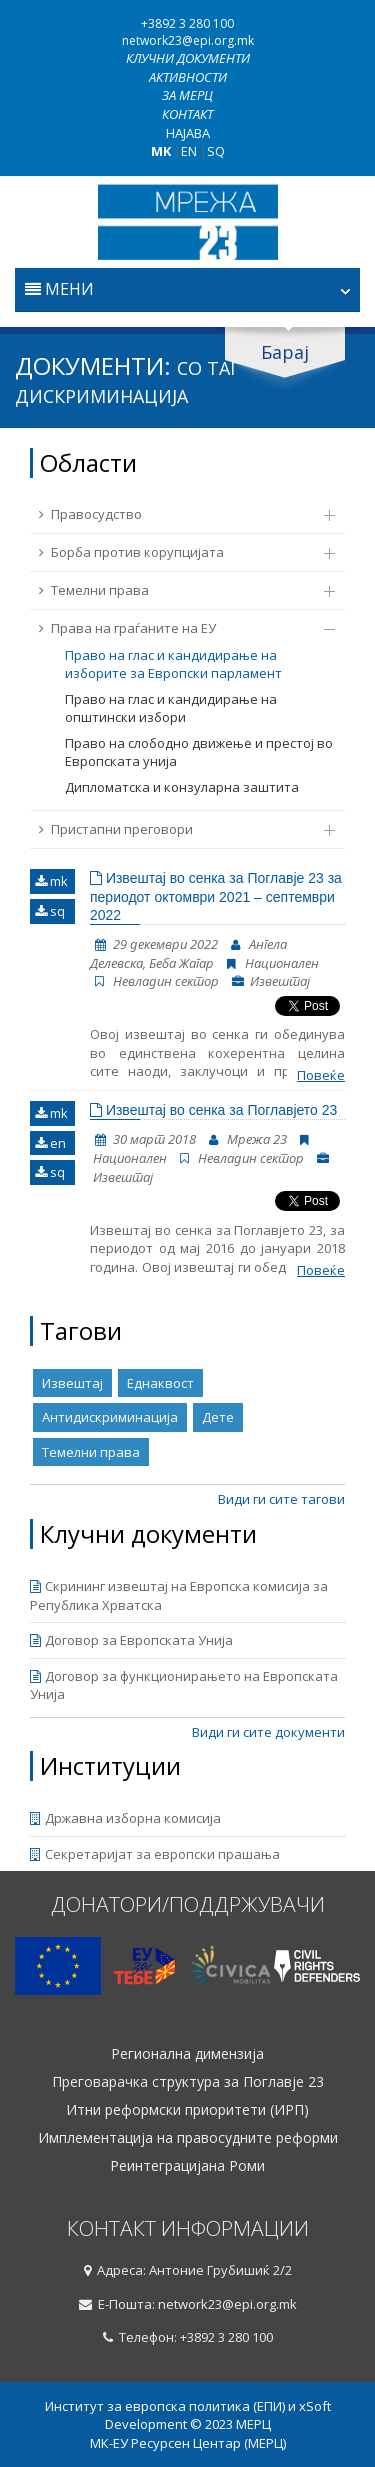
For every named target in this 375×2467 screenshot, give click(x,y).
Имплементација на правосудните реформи (188, 2138)
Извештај (72, 1383)
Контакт (187, 114)
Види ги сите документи (268, 1732)
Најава (188, 133)
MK (161, 151)
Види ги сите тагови (281, 1499)
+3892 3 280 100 (187, 23)
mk (51, 881)
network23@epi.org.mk (188, 40)
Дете (218, 1417)
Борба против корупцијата (177, 552)
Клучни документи (188, 58)
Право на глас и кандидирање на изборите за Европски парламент (173, 664)
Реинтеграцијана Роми (187, 2166)
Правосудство (177, 514)
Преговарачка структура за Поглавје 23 (188, 2082)
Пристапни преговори (177, 829)
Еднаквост (160, 1383)
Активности (188, 77)
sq (50, 911)
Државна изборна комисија (125, 1818)
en (50, 1143)
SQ (216, 151)
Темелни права (177, 590)
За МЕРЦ (187, 95)
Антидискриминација (110, 1417)
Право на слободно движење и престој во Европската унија (199, 752)
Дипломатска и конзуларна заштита (182, 787)
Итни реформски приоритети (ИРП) (187, 2110)
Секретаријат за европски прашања (155, 1854)
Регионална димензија (187, 2054)
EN (189, 151)
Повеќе (321, 1075)
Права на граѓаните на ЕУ (177, 628)
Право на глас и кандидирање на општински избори (171, 708)
